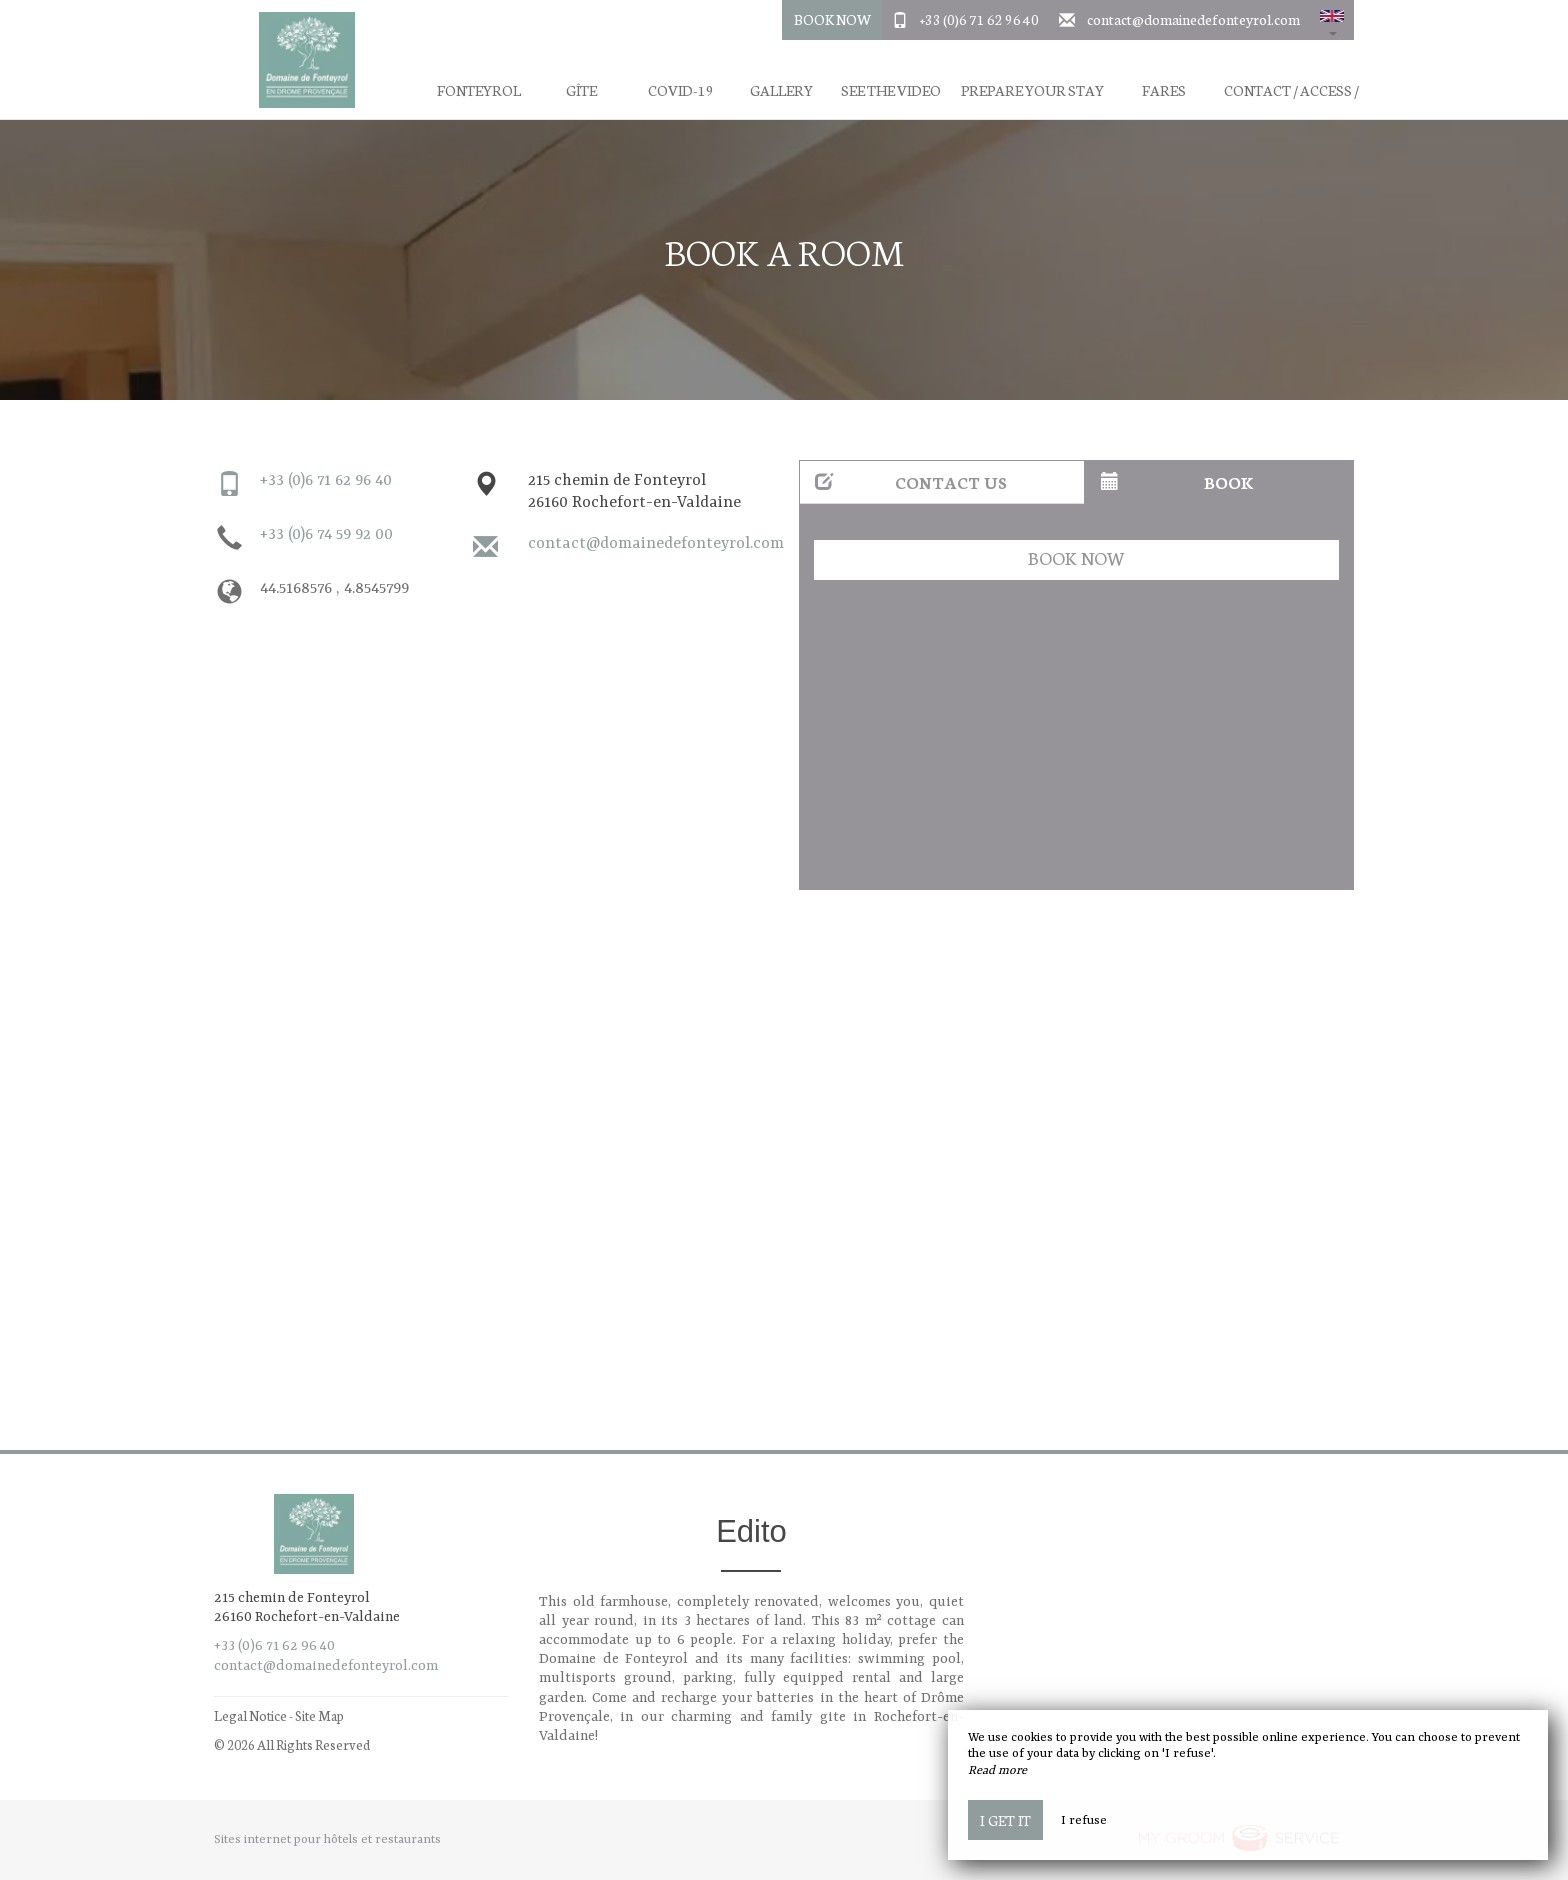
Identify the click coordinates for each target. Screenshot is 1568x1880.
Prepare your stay (1032, 90)
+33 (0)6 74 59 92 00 (326, 535)
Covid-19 (681, 90)
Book (1177, 481)
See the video (891, 90)
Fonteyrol (479, 90)
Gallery (781, 90)
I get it (1005, 1820)
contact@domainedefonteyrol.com (1193, 19)
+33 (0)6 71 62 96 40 (979, 19)
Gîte (581, 90)
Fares (1164, 90)
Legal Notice (250, 1715)
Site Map (319, 1715)
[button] (1332, 20)
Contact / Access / (1291, 90)
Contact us (911, 481)
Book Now (832, 19)
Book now (1076, 557)
